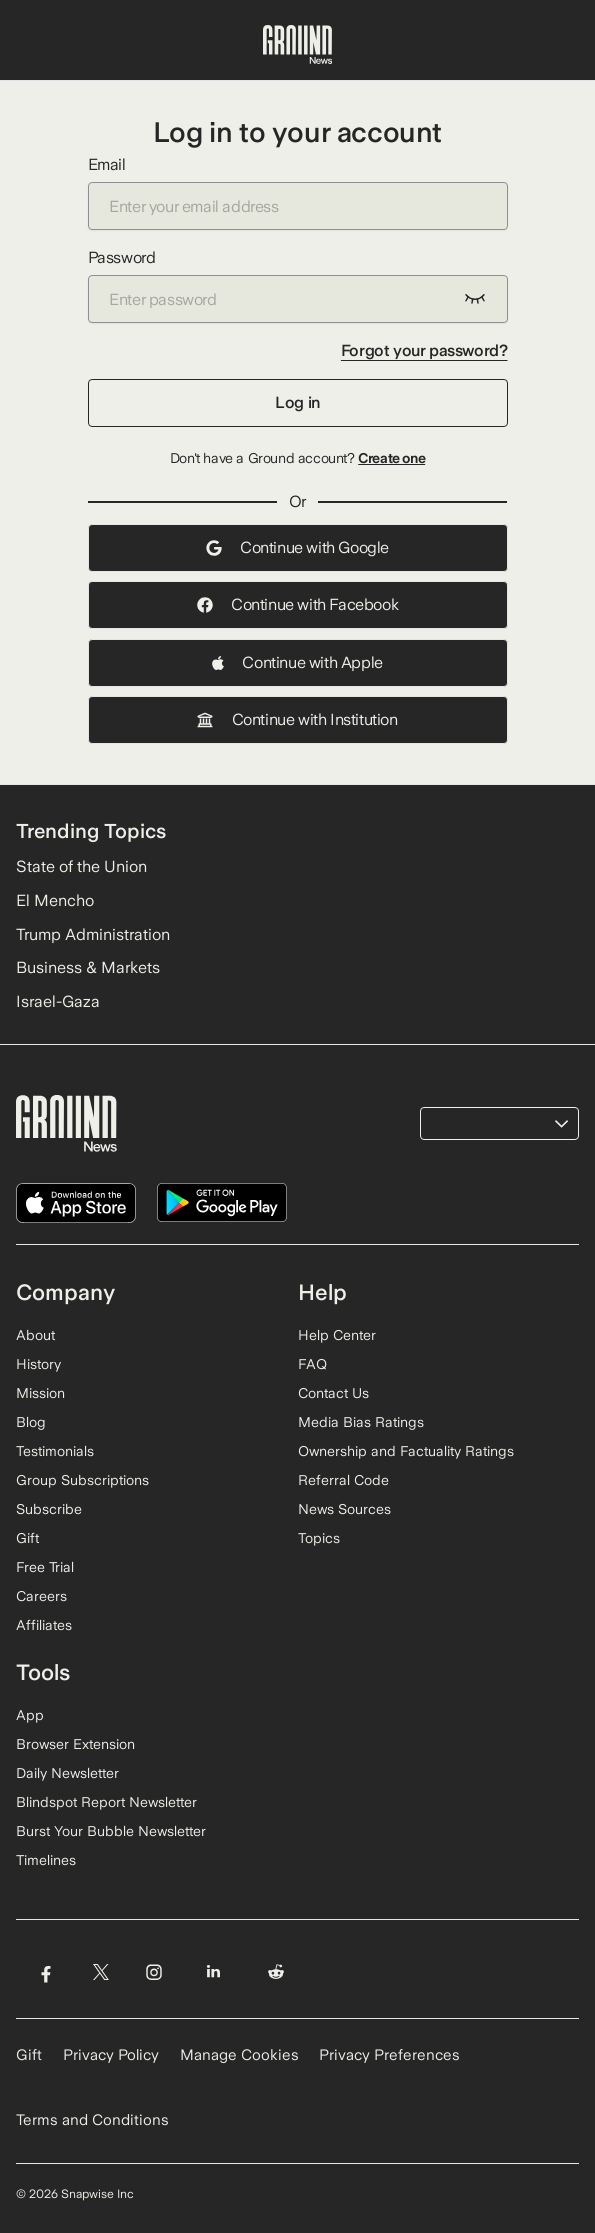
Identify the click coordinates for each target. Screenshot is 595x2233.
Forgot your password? (424, 350)
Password (298, 285)
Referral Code (343, 1480)
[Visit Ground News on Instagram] (153, 1972)
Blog (31, 1422)
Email (298, 192)
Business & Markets (88, 967)
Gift (27, 1538)
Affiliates (44, 1625)
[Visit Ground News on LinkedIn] (213, 1972)
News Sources (344, 1509)
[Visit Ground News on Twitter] (100, 1972)
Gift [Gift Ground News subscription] (29, 2055)
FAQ (312, 1364)
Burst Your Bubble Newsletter (111, 1831)
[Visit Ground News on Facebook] (45, 1972)
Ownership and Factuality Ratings (406, 1451)
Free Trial (45, 1567)
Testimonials (55, 1451)
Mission (40, 1393)
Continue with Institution (297, 719)
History (38, 1364)
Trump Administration (93, 934)
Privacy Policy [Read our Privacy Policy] (111, 2055)
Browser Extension (75, 1744)
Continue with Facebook (297, 604)
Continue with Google (297, 547)
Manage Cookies (239, 2055)
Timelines (46, 1860)
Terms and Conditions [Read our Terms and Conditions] (92, 2120)
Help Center (337, 1335)
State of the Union (81, 866)
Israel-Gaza (58, 1001)
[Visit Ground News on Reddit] (276, 1972)
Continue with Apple (297, 662)
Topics (319, 1538)
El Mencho (55, 900)
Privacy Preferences (389, 2055)
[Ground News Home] (297, 45)
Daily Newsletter (67, 1773)
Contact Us (333, 1393)
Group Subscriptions (82, 1480)
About (35, 1335)
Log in (297, 402)
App (30, 1715)
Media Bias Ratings (361, 1422)
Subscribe (49, 1509)
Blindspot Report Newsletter (106, 1802)
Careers (41, 1596)
